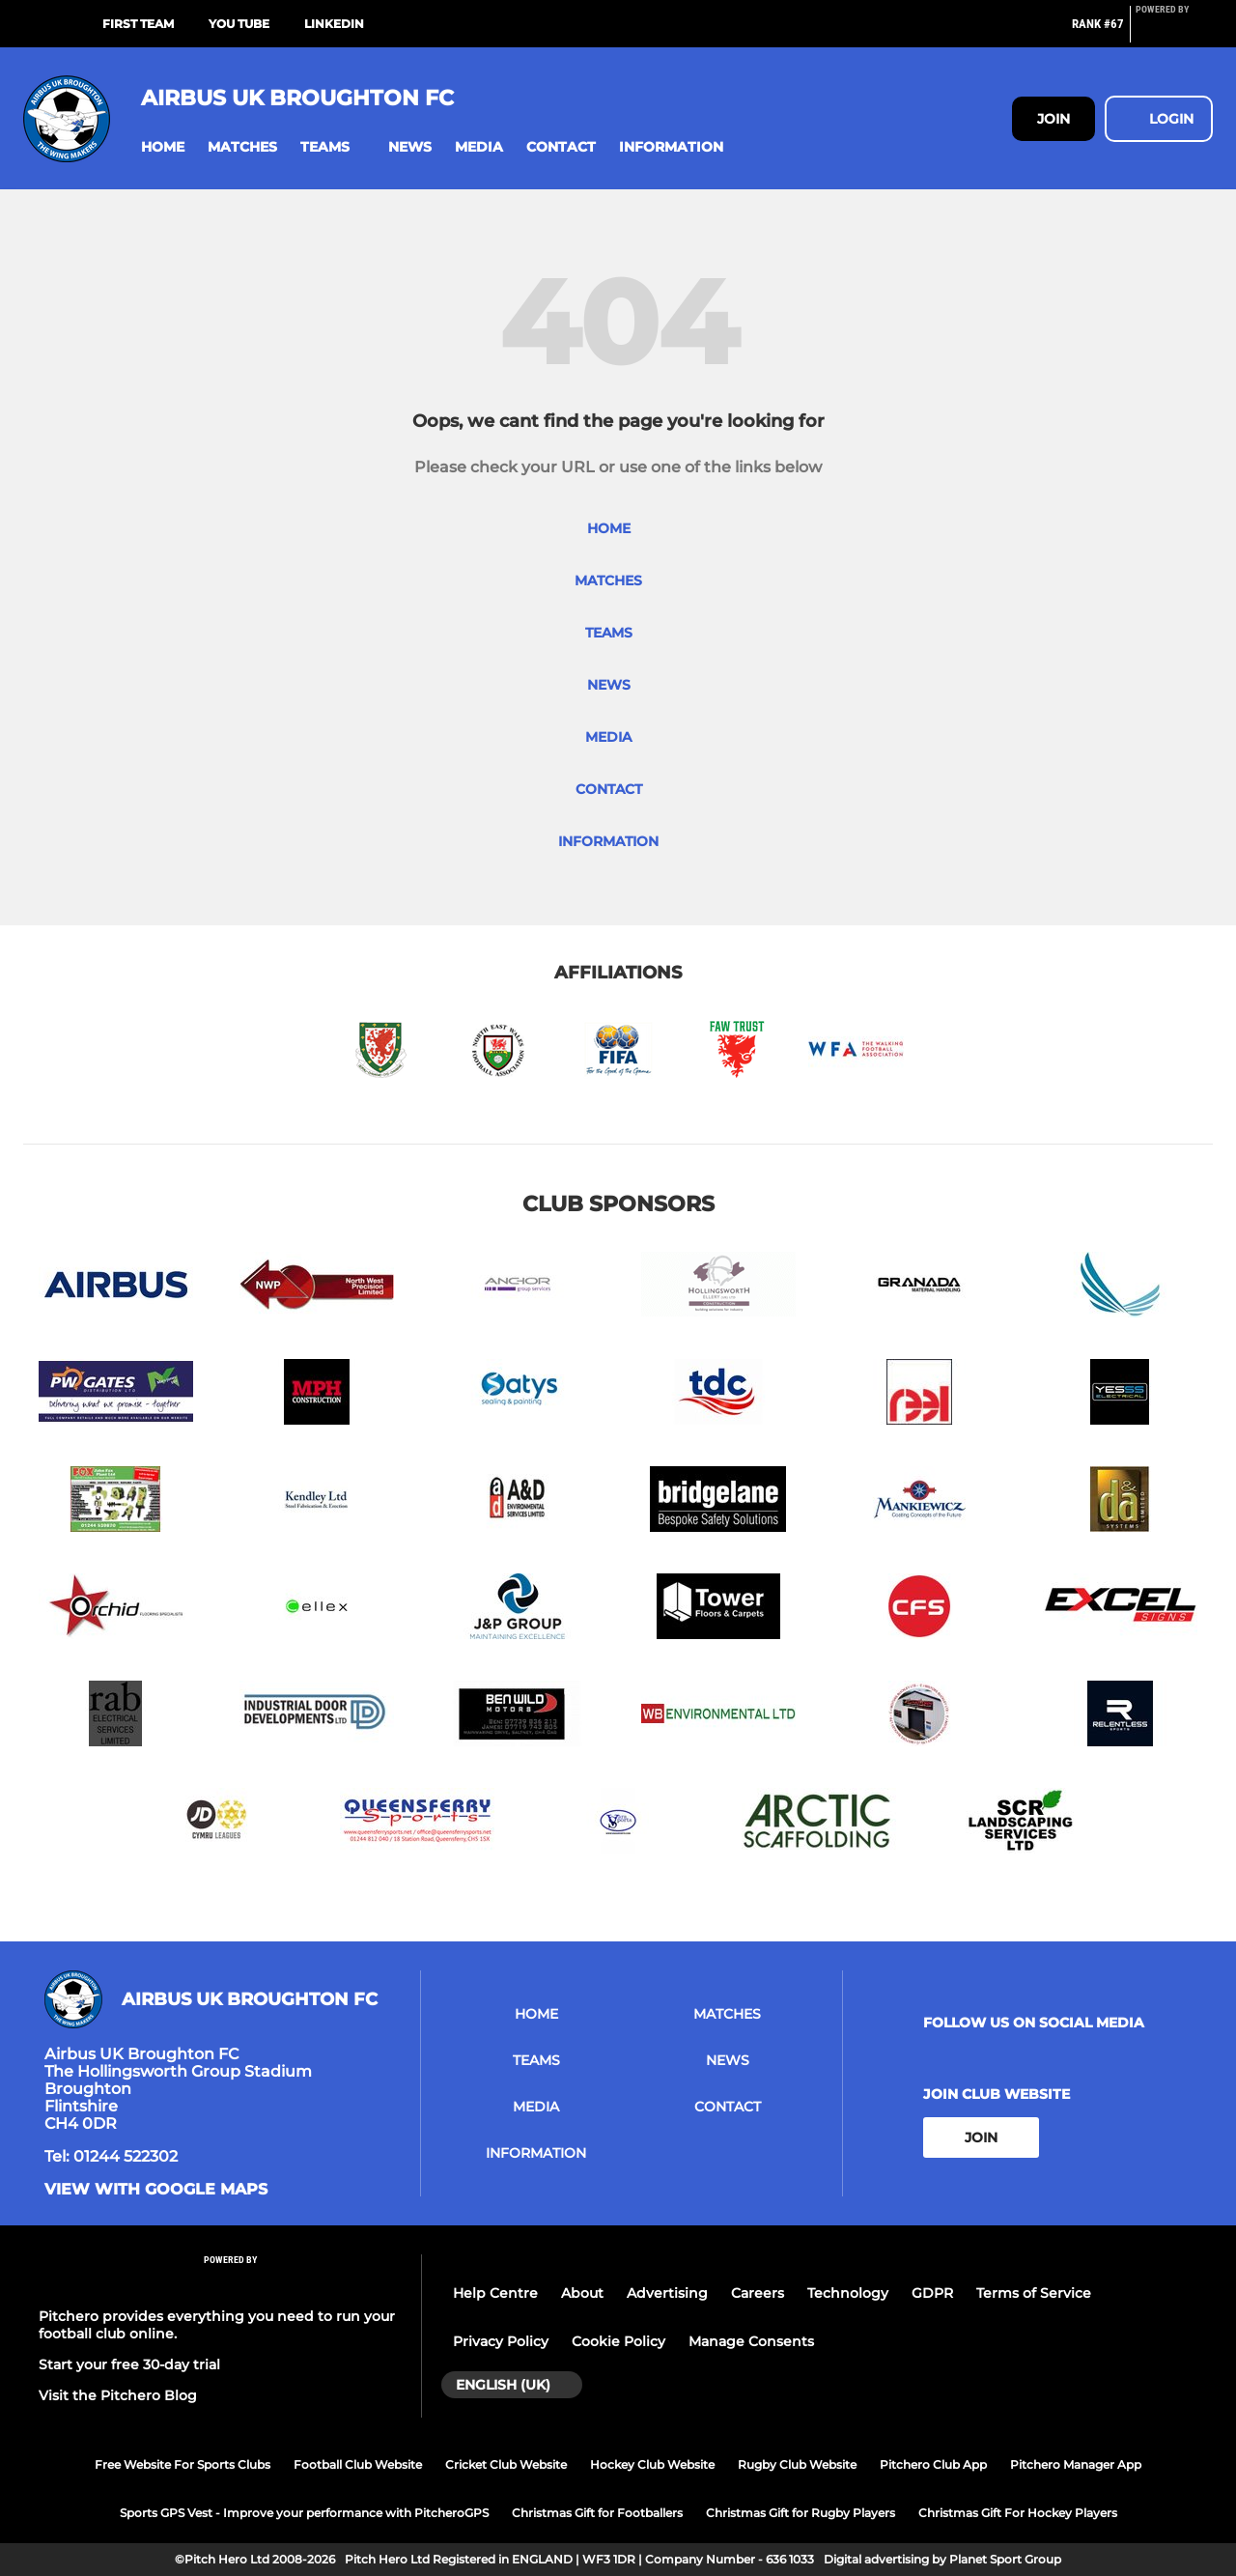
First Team (138, 23)
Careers (757, 2293)
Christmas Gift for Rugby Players (800, 2512)
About (582, 2293)
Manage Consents (751, 2341)
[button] (162, 147)
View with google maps (155, 2189)
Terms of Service (1033, 2293)
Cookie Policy (618, 2341)
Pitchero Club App (933, 2464)
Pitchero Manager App (1075, 2464)
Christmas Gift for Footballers (597, 2512)
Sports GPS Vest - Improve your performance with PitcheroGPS (304, 2512)
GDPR (932, 2293)
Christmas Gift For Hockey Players (1017, 2512)
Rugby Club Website (797, 2464)
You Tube (239, 23)
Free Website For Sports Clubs (182, 2464)
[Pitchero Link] (1174, 31)
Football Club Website (358, 2464)
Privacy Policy (500, 2341)
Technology (847, 2293)
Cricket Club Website (506, 2464)
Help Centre (495, 2293)
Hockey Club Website (652, 2464)
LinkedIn (334, 23)
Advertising (667, 2293)
